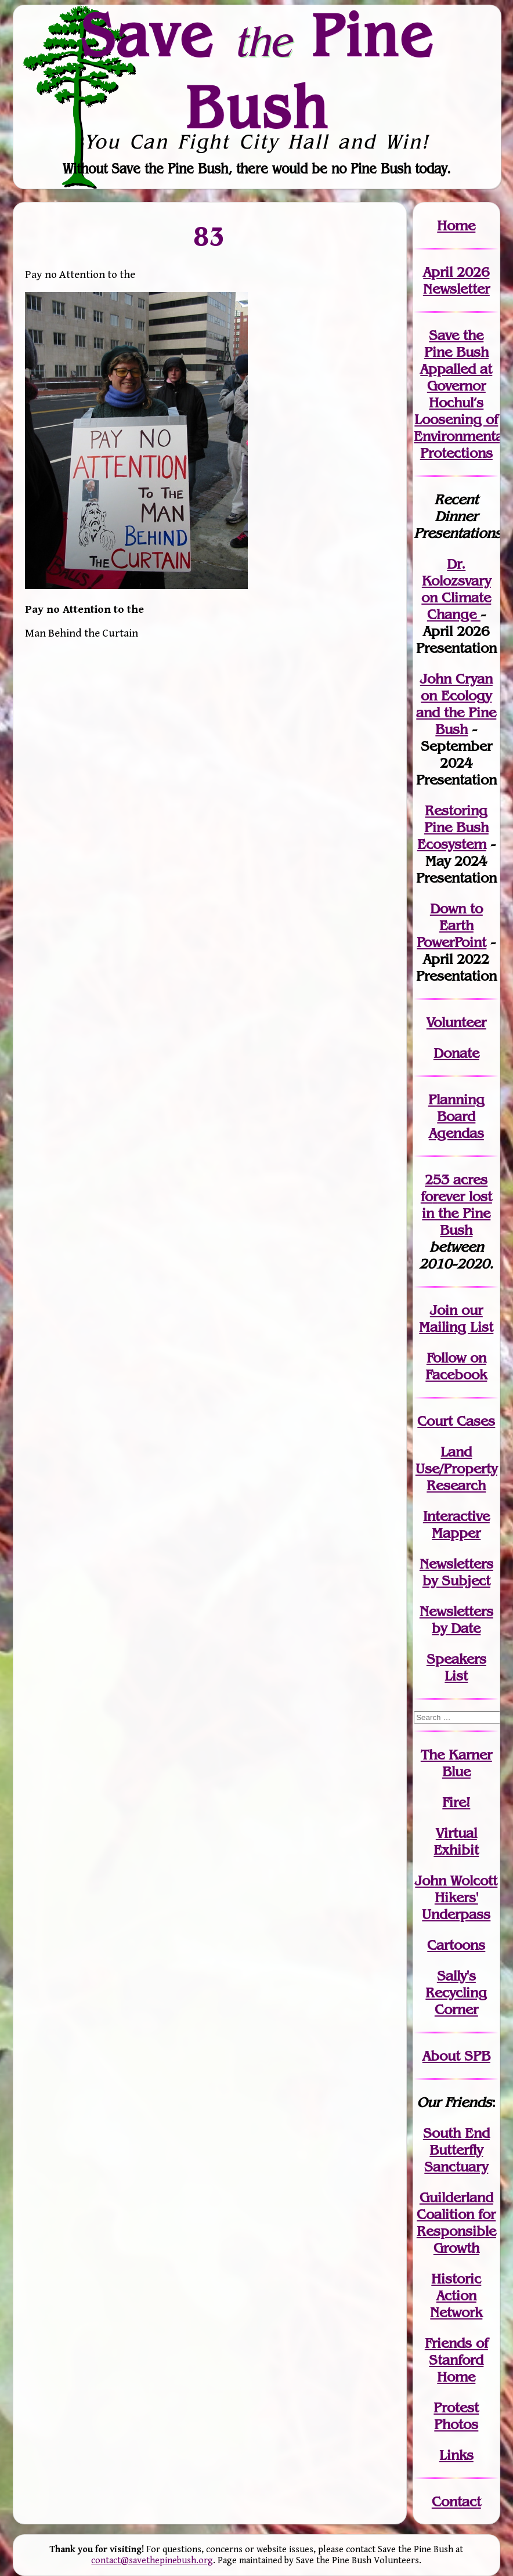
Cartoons (456, 1944)
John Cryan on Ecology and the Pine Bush (456, 704)
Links (456, 2455)
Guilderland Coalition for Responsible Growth (456, 2222)
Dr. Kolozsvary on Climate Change (456, 589)
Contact (456, 2501)
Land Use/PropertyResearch (456, 1468)
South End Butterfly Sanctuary (456, 2150)
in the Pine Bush (457, 1213)
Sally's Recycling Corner (456, 1992)
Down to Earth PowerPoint (451, 925)
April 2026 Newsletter (456, 280)
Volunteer (456, 1022)
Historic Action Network (456, 2295)
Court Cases (456, 1420)
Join (443, 1310)
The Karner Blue (456, 1763)
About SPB (456, 2055)
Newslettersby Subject (456, 1572)
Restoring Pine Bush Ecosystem (453, 827)
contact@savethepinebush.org (152, 2560)
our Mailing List (456, 1318)
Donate (456, 1053)
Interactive (456, 1516)
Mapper (456, 1532)
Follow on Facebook (456, 1366)
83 (209, 235)
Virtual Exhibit (456, 1841)
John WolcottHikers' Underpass (456, 1897)
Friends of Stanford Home (456, 2360)
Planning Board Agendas (456, 1116)
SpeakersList (456, 1667)
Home (456, 225)
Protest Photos (456, 2416)
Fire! (456, 1802)
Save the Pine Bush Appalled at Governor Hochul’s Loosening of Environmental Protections (460, 394)
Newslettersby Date (456, 1619)
